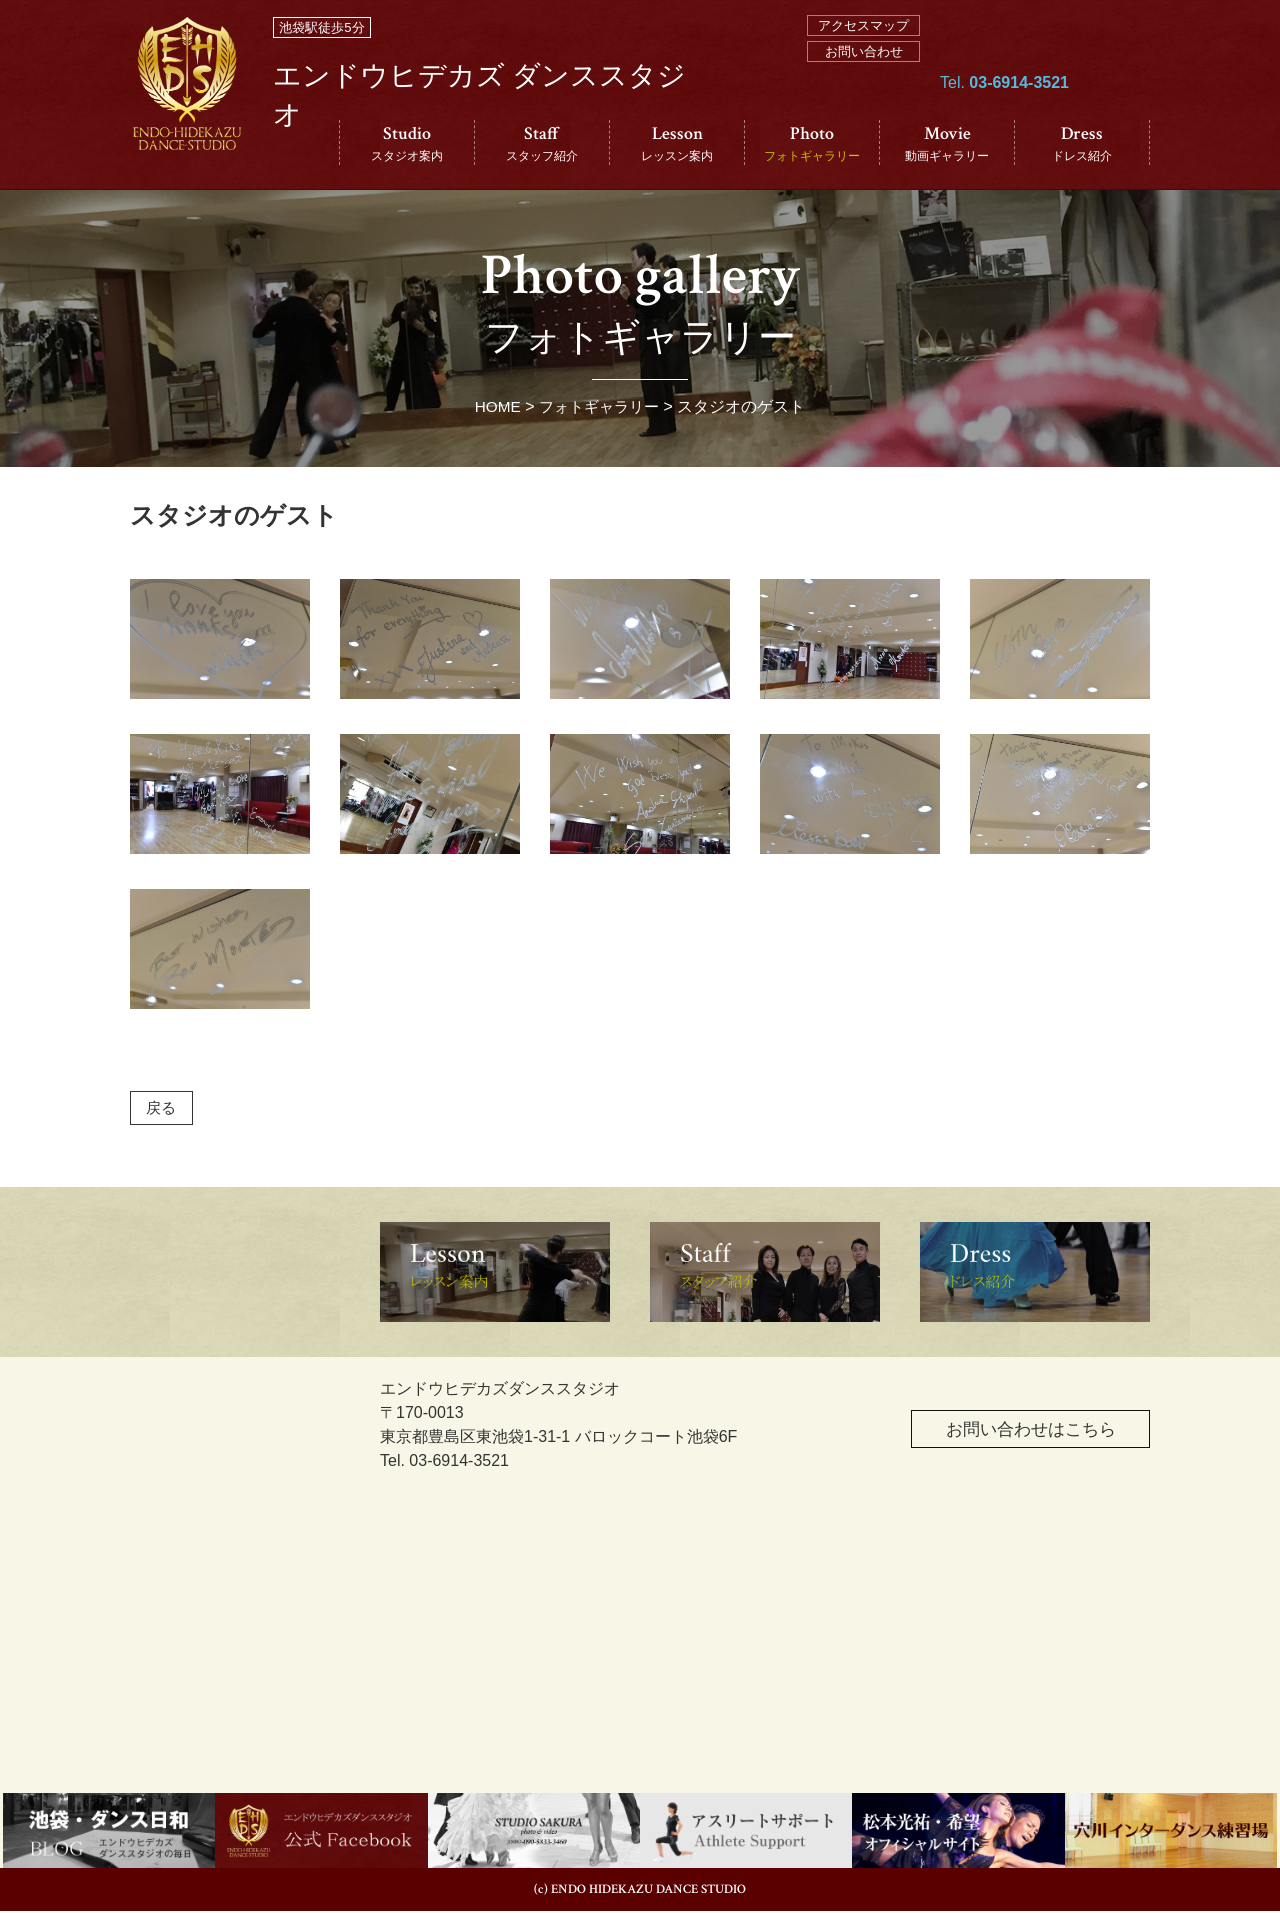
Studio (407, 143)
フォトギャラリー (600, 406)
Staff (542, 143)
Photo (812, 143)
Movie (947, 143)
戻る (163, 1108)
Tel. (1004, 111)
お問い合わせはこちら (1014, 1435)
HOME (494, 406)
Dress (1082, 143)
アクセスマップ (863, 25)
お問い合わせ (864, 51)
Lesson (677, 143)
